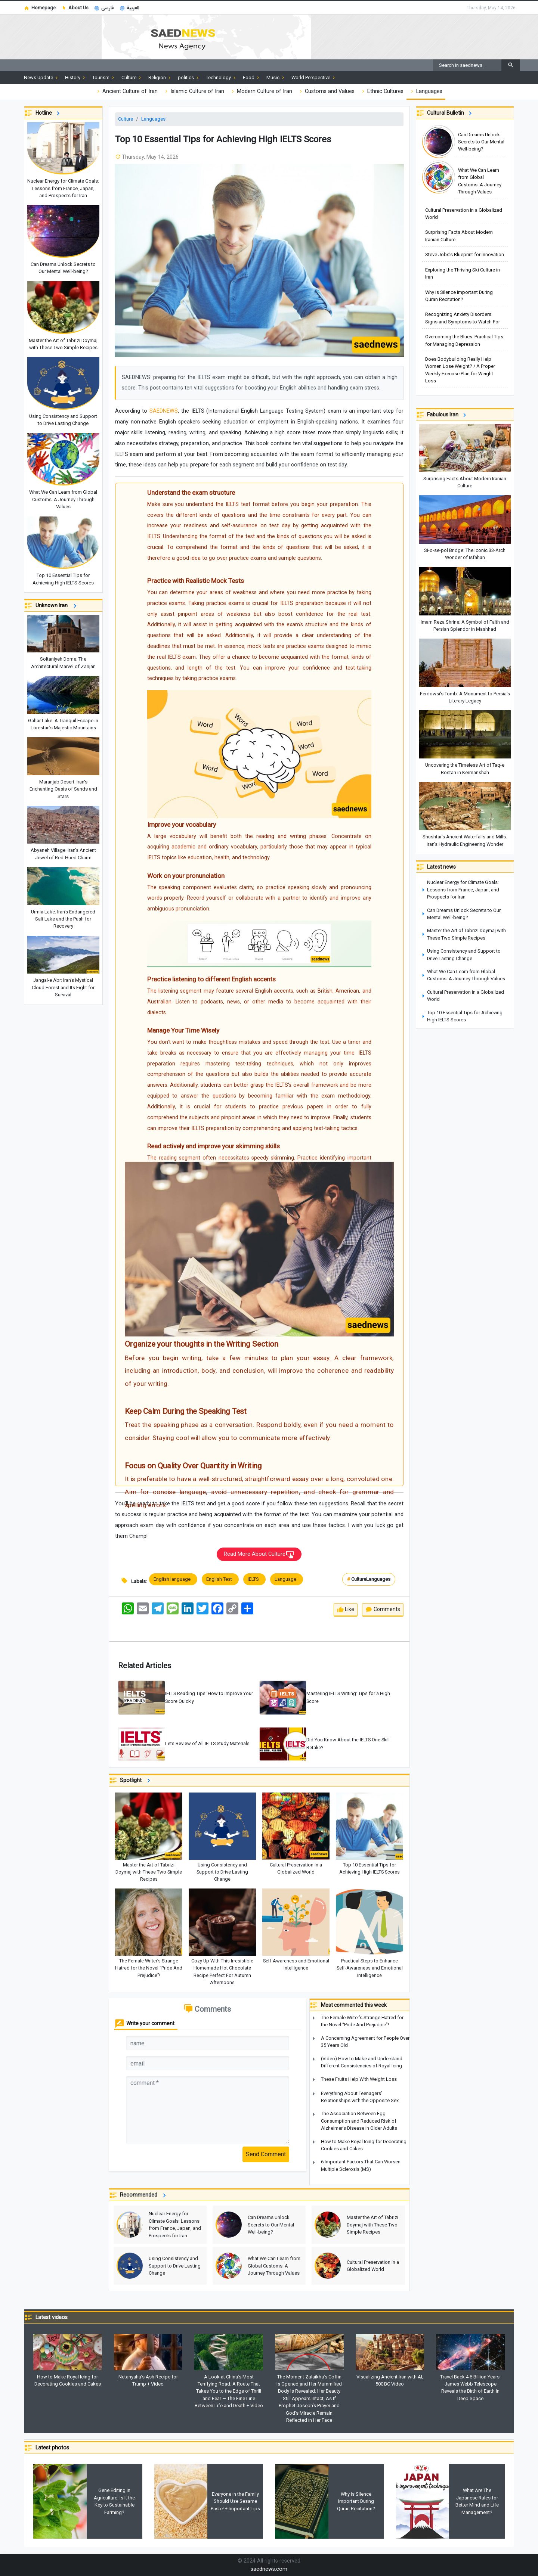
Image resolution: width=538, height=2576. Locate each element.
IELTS (254, 1579)
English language (173, 1579)
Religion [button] (160, 78)
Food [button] (251, 78)
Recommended (144, 2195)
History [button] (75, 78)
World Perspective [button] (313, 78)
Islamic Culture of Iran (194, 91)
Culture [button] (131, 78)
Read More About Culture (259, 1554)
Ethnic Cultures (382, 91)
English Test (220, 1579)
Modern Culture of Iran (261, 91)
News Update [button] (41, 78)
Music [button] (275, 78)
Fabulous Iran (448, 415)
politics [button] (189, 78)
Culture (125, 119)
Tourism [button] (103, 78)
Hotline (48, 113)
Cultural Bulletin (450, 113)
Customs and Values (326, 91)
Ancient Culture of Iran (127, 91)
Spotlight (136, 1780)
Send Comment (266, 2154)
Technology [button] (221, 78)
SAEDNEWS (163, 411)
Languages (425, 91)
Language (287, 1579)
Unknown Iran (57, 606)
